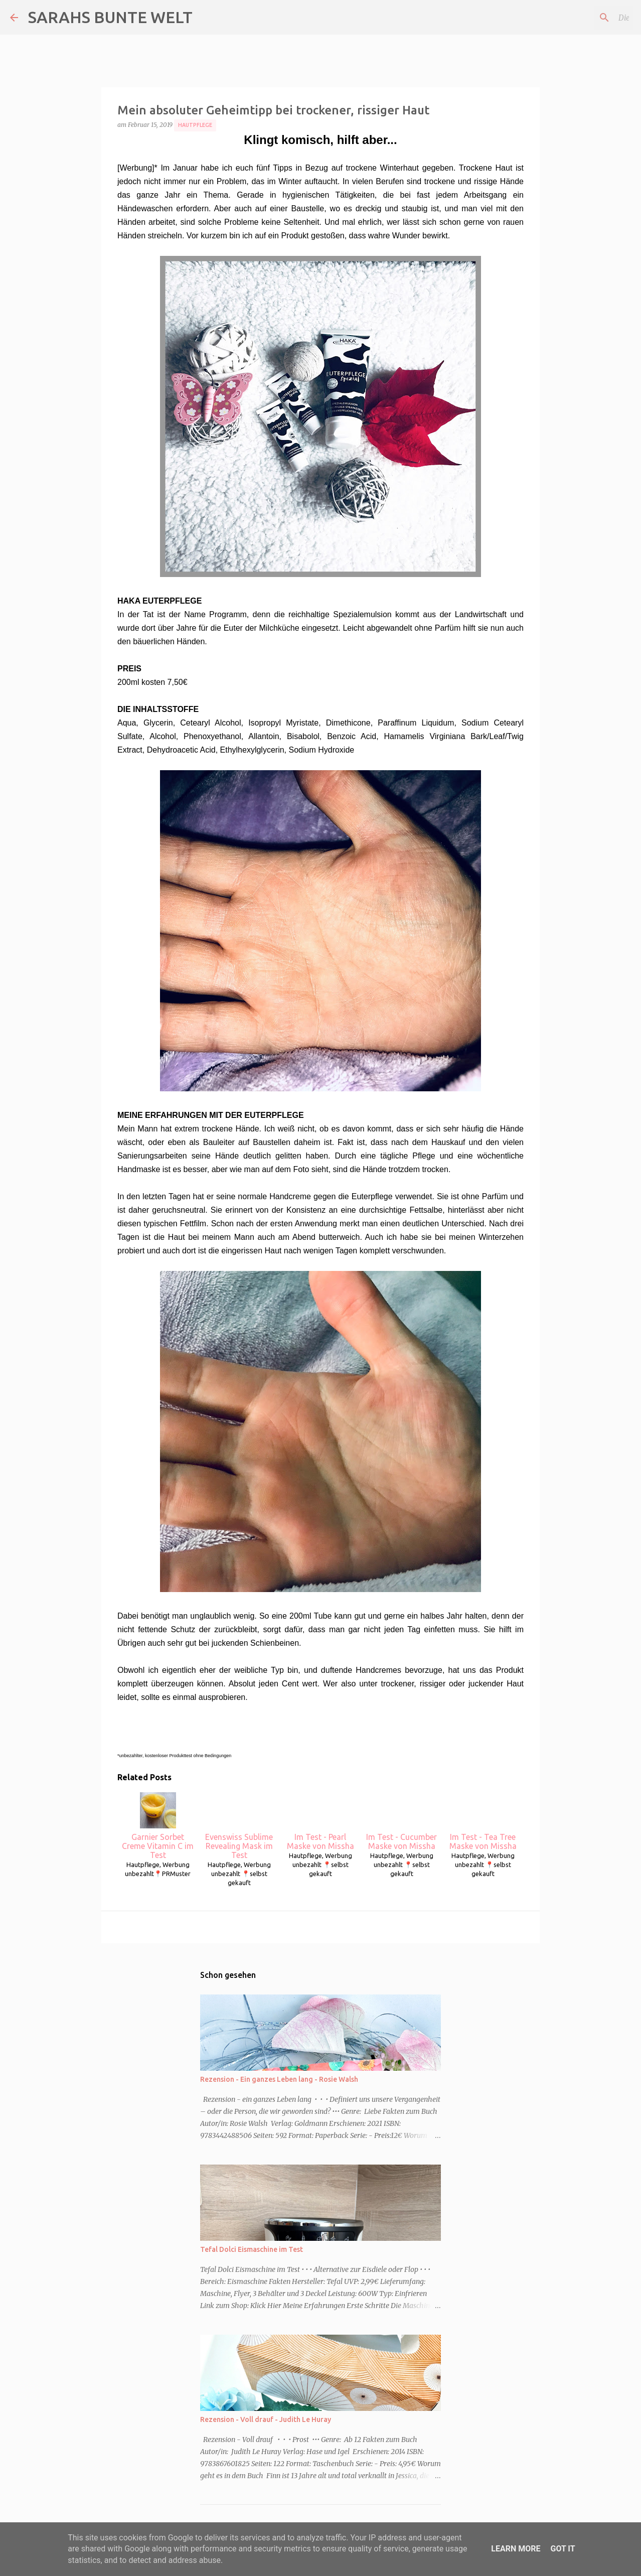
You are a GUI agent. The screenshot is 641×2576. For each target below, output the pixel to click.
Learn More (515, 2548)
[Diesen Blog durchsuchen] (580, 18)
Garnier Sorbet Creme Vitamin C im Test (158, 1825)
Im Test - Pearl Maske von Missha (320, 1821)
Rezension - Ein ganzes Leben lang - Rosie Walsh (279, 2079)
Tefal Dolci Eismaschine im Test (251, 2249)
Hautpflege (195, 125)
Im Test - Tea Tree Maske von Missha (483, 1821)
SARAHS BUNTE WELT (110, 17)
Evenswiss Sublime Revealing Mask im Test (239, 1825)
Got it (562, 2548)
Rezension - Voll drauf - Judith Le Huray (265, 2419)
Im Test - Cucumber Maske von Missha (401, 1821)
